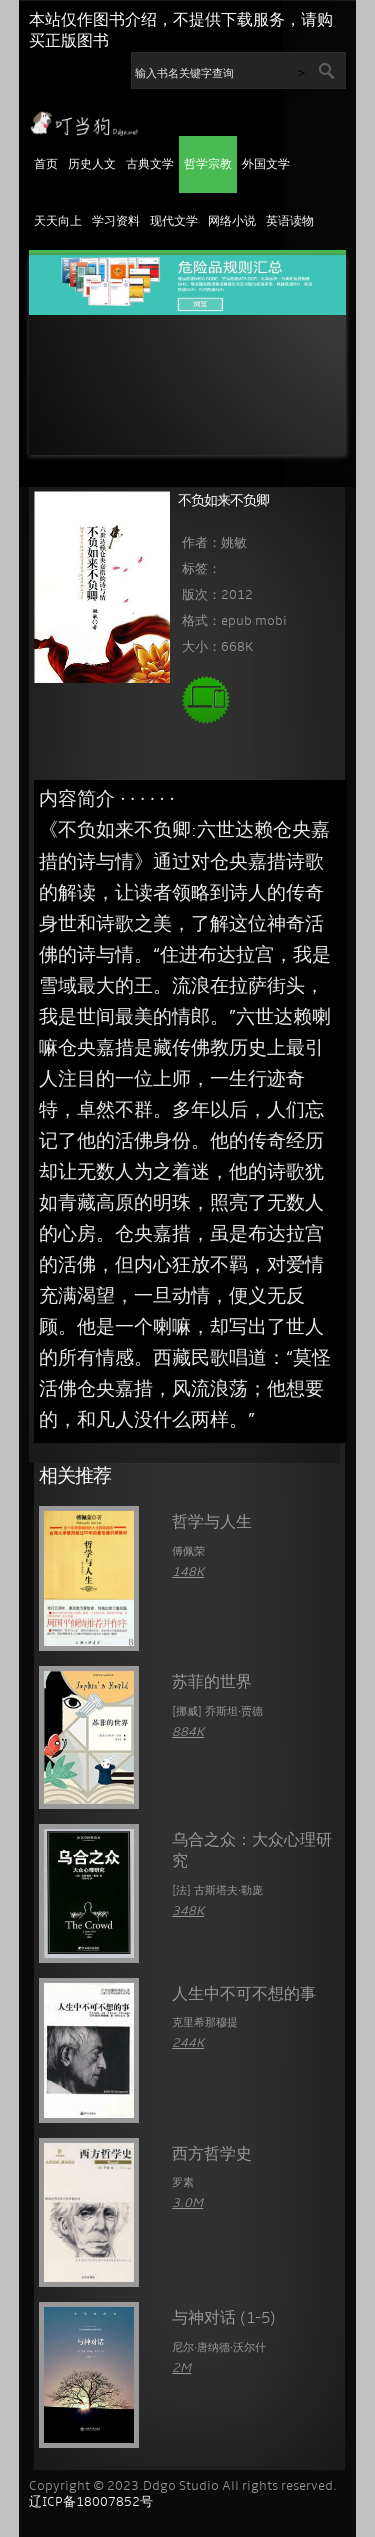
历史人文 (92, 165)
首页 (46, 165)
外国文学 (266, 165)
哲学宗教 (208, 165)
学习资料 (116, 222)
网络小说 (232, 222)
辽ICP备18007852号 (91, 2502)
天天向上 (58, 222)
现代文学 (174, 222)
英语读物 (290, 222)
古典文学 (150, 165)
